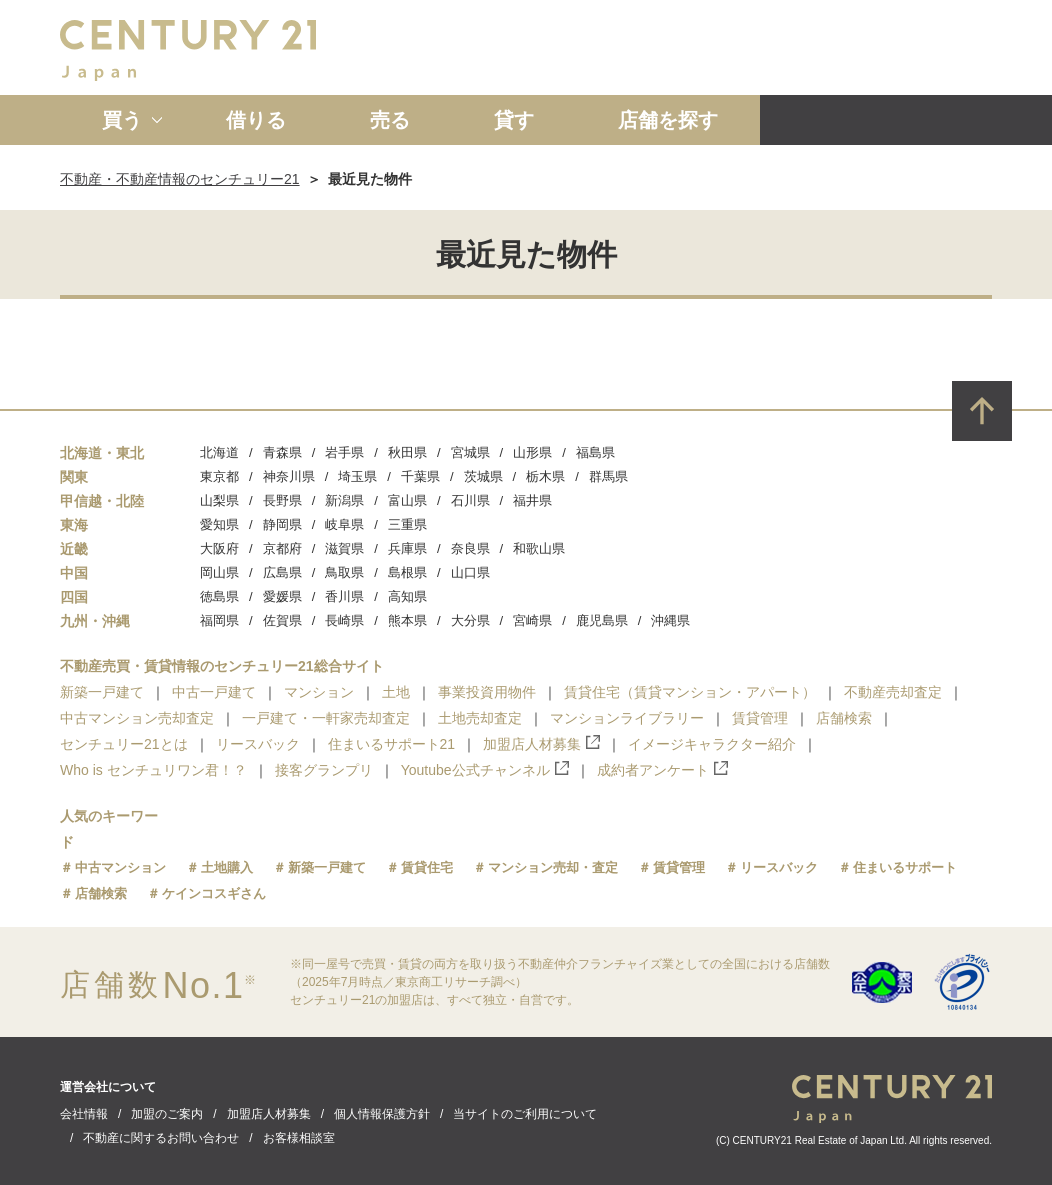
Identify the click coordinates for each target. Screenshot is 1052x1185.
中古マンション (120, 867)
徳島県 (219, 596)
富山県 (407, 500)
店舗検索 (844, 718)
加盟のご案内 (167, 1114)
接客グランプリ (324, 770)
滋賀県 (344, 548)
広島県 (282, 572)
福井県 (532, 500)
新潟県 (344, 500)
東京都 (219, 476)
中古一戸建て (214, 692)
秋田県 (407, 452)
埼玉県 (357, 476)
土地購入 (227, 867)
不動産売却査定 (893, 692)
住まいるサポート (905, 867)
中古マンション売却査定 (137, 718)
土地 (396, 692)
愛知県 (219, 524)
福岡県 (219, 620)
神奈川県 (289, 476)
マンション (319, 692)
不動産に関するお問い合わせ (161, 1138)
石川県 (470, 500)
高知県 (407, 596)
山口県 (470, 572)
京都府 (282, 548)
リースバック (258, 744)
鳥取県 (344, 572)
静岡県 (282, 524)
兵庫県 (407, 548)
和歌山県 (539, 548)
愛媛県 (282, 596)
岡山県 (219, 572)
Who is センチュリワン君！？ (153, 770)
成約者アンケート (662, 769)
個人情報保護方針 (382, 1114)
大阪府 (219, 548)
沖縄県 (670, 620)
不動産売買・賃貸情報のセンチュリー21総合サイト (222, 666)
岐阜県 (344, 524)
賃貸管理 (760, 718)
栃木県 (545, 476)
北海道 (219, 452)
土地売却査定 (480, 718)
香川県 (344, 596)
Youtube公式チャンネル (485, 769)
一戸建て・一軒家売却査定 (326, 718)
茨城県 (483, 476)
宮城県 (470, 452)
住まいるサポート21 (392, 744)
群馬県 (608, 476)
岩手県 (344, 452)
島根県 (407, 572)
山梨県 (219, 500)
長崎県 (344, 620)
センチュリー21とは (124, 744)
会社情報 (84, 1114)
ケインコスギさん (214, 893)
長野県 (282, 500)
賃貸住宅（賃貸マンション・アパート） (690, 692)
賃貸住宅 (427, 867)
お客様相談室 (299, 1138)
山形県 (532, 452)
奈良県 (470, 548)
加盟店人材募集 (541, 743)
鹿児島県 (602, 620)
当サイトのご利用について (525, 1114)
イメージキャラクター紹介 (712, 744)
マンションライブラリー (627, 718)
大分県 (470, 620)
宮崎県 (532, 620)
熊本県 (407, 620)
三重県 (407, 524)
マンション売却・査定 (553, 867)
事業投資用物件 (487, 692)
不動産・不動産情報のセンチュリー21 (180, 179)
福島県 (595, 452)
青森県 (282, 452)
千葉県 (420, 476)
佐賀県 (282, 620)
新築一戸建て (102, 692)
